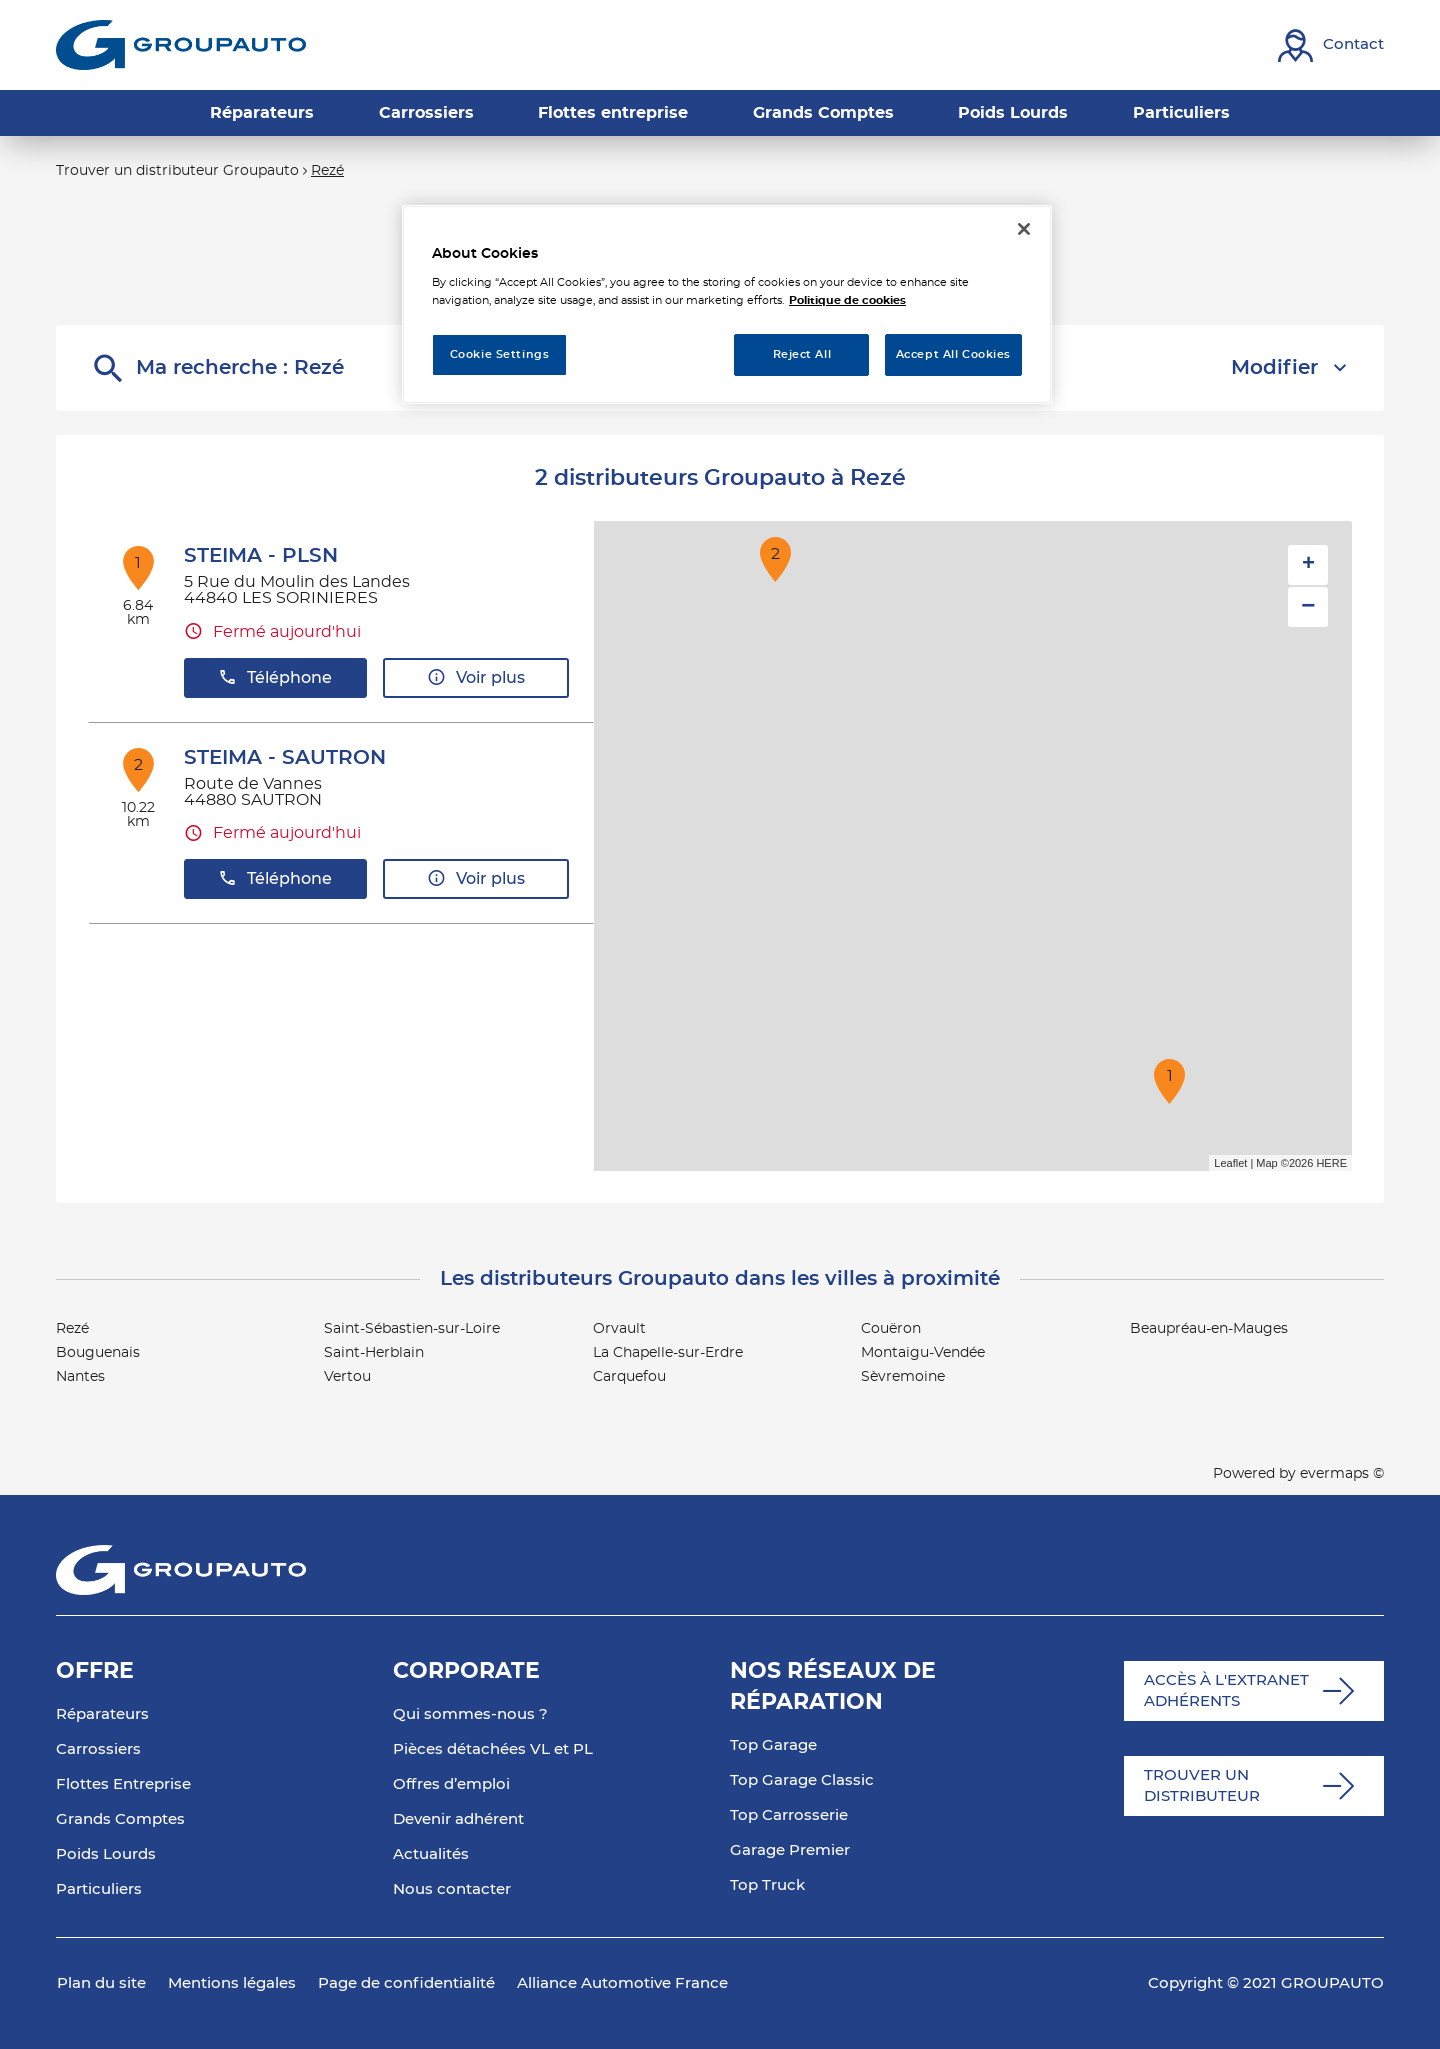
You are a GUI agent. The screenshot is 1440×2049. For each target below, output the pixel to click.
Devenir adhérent (458, 1819)
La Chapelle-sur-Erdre (668, 1353)
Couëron (891, 1329)
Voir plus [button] (476, 677)
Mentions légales (232, 1983)
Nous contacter (452, 1889)
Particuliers (99, 1889)
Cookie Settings (500, 354)
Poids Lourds (106, 1854)
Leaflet (1230, 1163)
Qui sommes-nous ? (470, 1714)
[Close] (1024, 229)
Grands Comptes (120, 1819)
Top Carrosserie (789, 1815)
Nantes (80, 1377)
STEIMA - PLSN (261, 556)
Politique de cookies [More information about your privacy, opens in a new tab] (847, 300)
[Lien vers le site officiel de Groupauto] (181, 45)
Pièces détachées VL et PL (493, 1749)
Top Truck (767, 1885)
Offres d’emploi (451, 1784)
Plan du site (101, 1983)
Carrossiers (98, 1749)
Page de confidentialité (406, 1983)
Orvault (619, 1329)
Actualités (431, 1854)
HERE (1331, 1163)
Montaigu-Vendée (923, 1353)
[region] (727, 304)
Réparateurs (102, 1714)
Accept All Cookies (953, 354)
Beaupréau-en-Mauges (1209, 1329)
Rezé (327, 171)
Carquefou (629, 1377)
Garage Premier (790, 1850)
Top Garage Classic (802, 1780)
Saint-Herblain (374, 1353)
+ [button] (1308, 565)
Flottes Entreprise (123, 1784)
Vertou (347, 1377)
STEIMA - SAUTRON (285, 758)
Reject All (802, 354)
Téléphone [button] (275, 677)
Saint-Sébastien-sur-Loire (412, 1329)
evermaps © (1342, 1474)
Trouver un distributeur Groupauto (177, 171)
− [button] (1308, 606)
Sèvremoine (903, 1377)
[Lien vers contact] (1331, 45)
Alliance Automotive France (622, 1983)
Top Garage (773, 1745)
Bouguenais (98, 1353)
